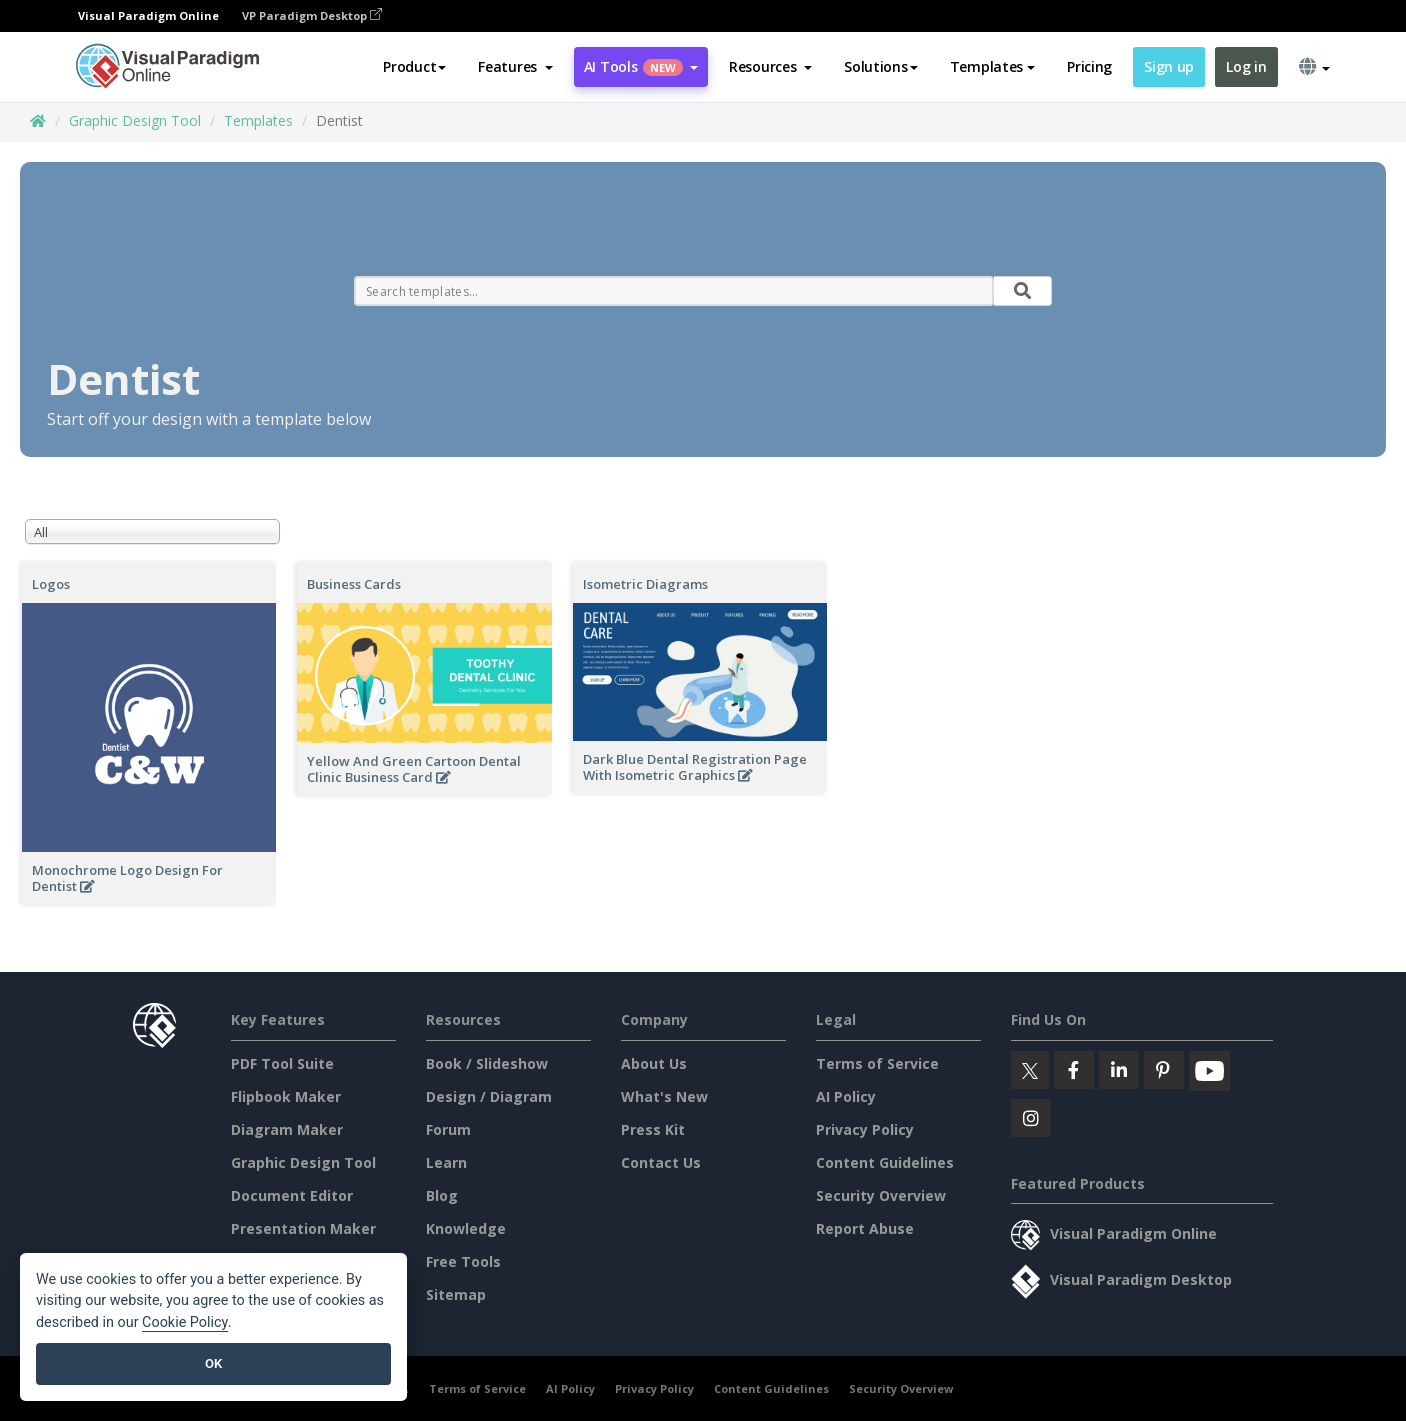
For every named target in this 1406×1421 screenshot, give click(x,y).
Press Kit (653, 1129)
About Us (654, 1063)
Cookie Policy (185, 1322)
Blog (442, 1195)
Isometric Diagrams (645, 584)
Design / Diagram (489, 1096)
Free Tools (463, 1261)
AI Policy (846, 1096)
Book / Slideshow (487, 1063)
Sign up (1169, 66)
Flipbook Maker (286, 1096)
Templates (258, 120)
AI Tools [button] (641, 66)
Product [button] (414, 66)
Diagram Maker (287, 1129)
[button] (515, 67)
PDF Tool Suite (282, 1063)
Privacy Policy (865, 1129)
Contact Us (661, 1162)
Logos (51, 584)
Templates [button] (992, 66)
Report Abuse (865, 1228)
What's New (664, 1096)
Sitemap (456, 1294)
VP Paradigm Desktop (312, 15)
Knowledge (466, 1228)
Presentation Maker (303, 1228)
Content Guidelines (885, 1162)
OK (213, 1363)
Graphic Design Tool (135, 120)
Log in (1246, 66)
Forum (448, 1129)
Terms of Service (877, 1063)
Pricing (1089, 66)
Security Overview (881, 1195)
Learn (446, 1162)
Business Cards (354, 584)
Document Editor (292, 1195)
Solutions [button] (880, 66)
